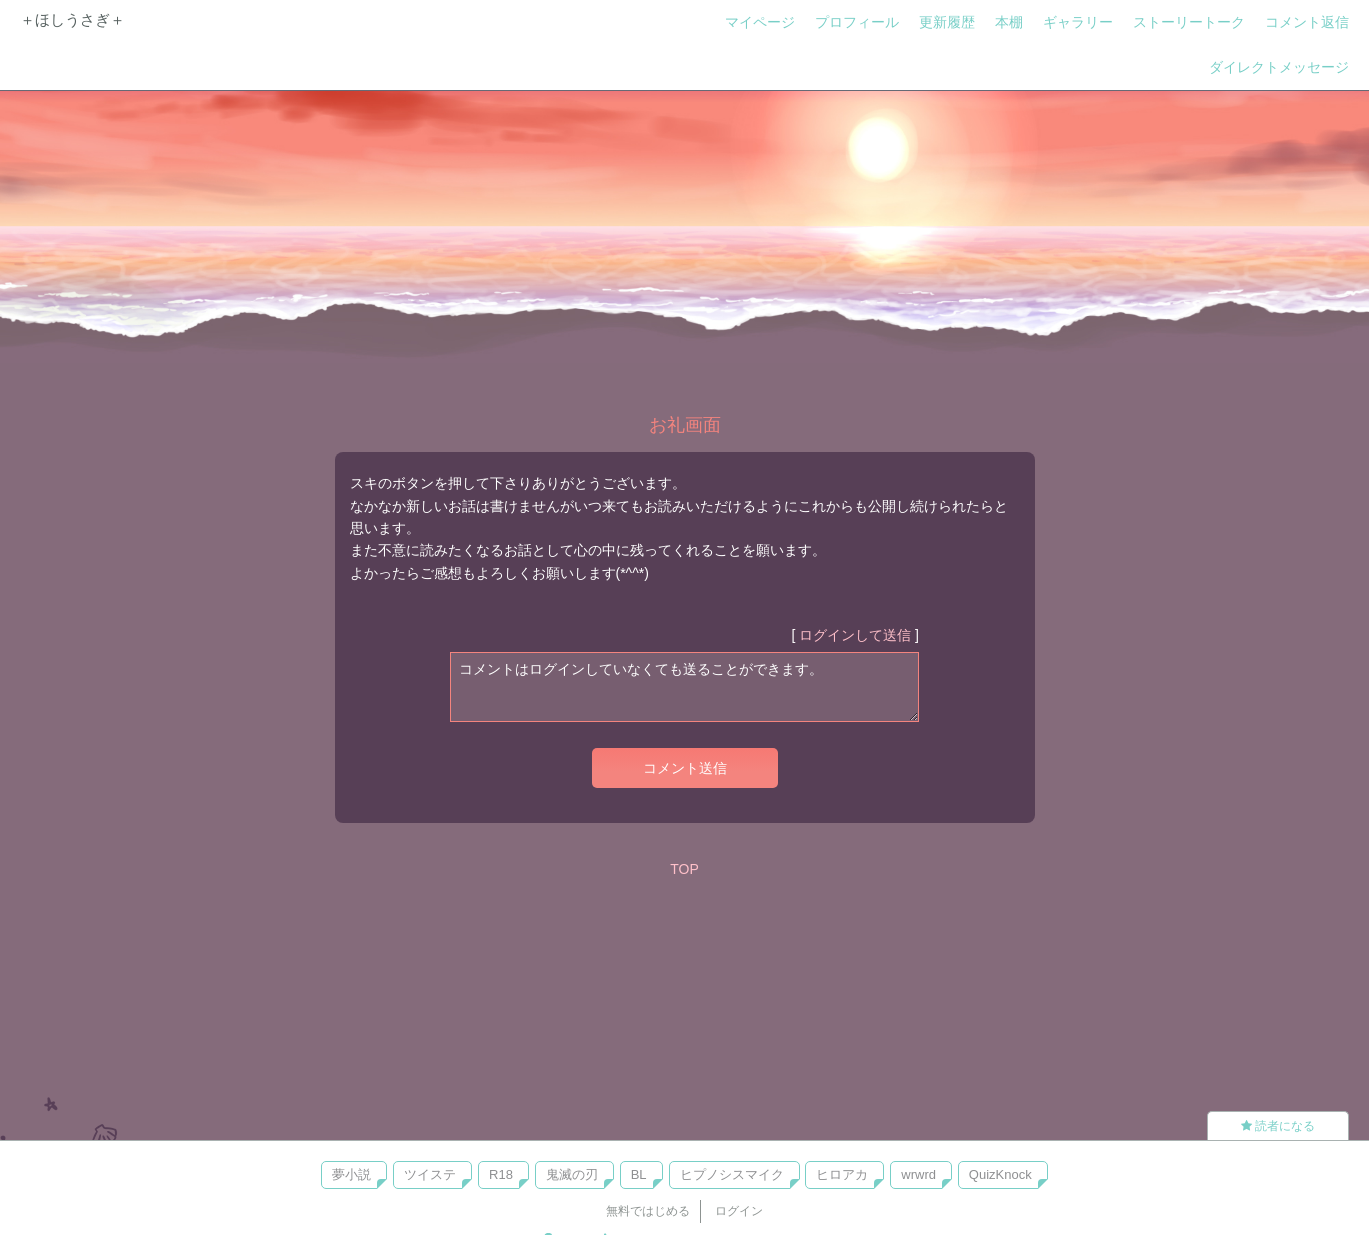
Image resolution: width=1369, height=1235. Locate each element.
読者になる (1278, 1126)
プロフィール (857, 22)
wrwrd (918, 1174)
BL (639, 1174)
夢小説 (351, 1174)
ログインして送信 (855, 635)
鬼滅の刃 (572, 1174)
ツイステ (430, 1174)
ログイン (739, 1211)
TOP (684, 869)
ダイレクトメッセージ (1279, 67)
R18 (501, 1174)
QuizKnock (1000, 1174)
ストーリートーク (1189, 22)
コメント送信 (685, 768)
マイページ (760, 22)
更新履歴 (947, 22)
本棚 (1009, 22)
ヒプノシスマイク (732, 1174)
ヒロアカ (842, 1174)
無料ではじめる (648, 1211)
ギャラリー (1078, 22)
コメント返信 (1307, 22)
